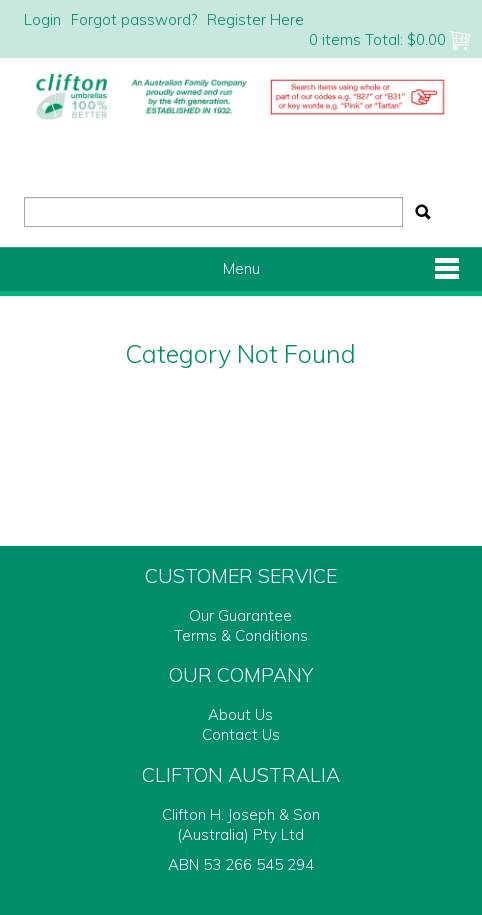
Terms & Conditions (241, 635)
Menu (241, 268)
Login (42, 19)
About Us (240, 714)
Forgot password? (134, 19)
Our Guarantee (240, 615)
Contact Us (241, 734)
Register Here (255, 19)
